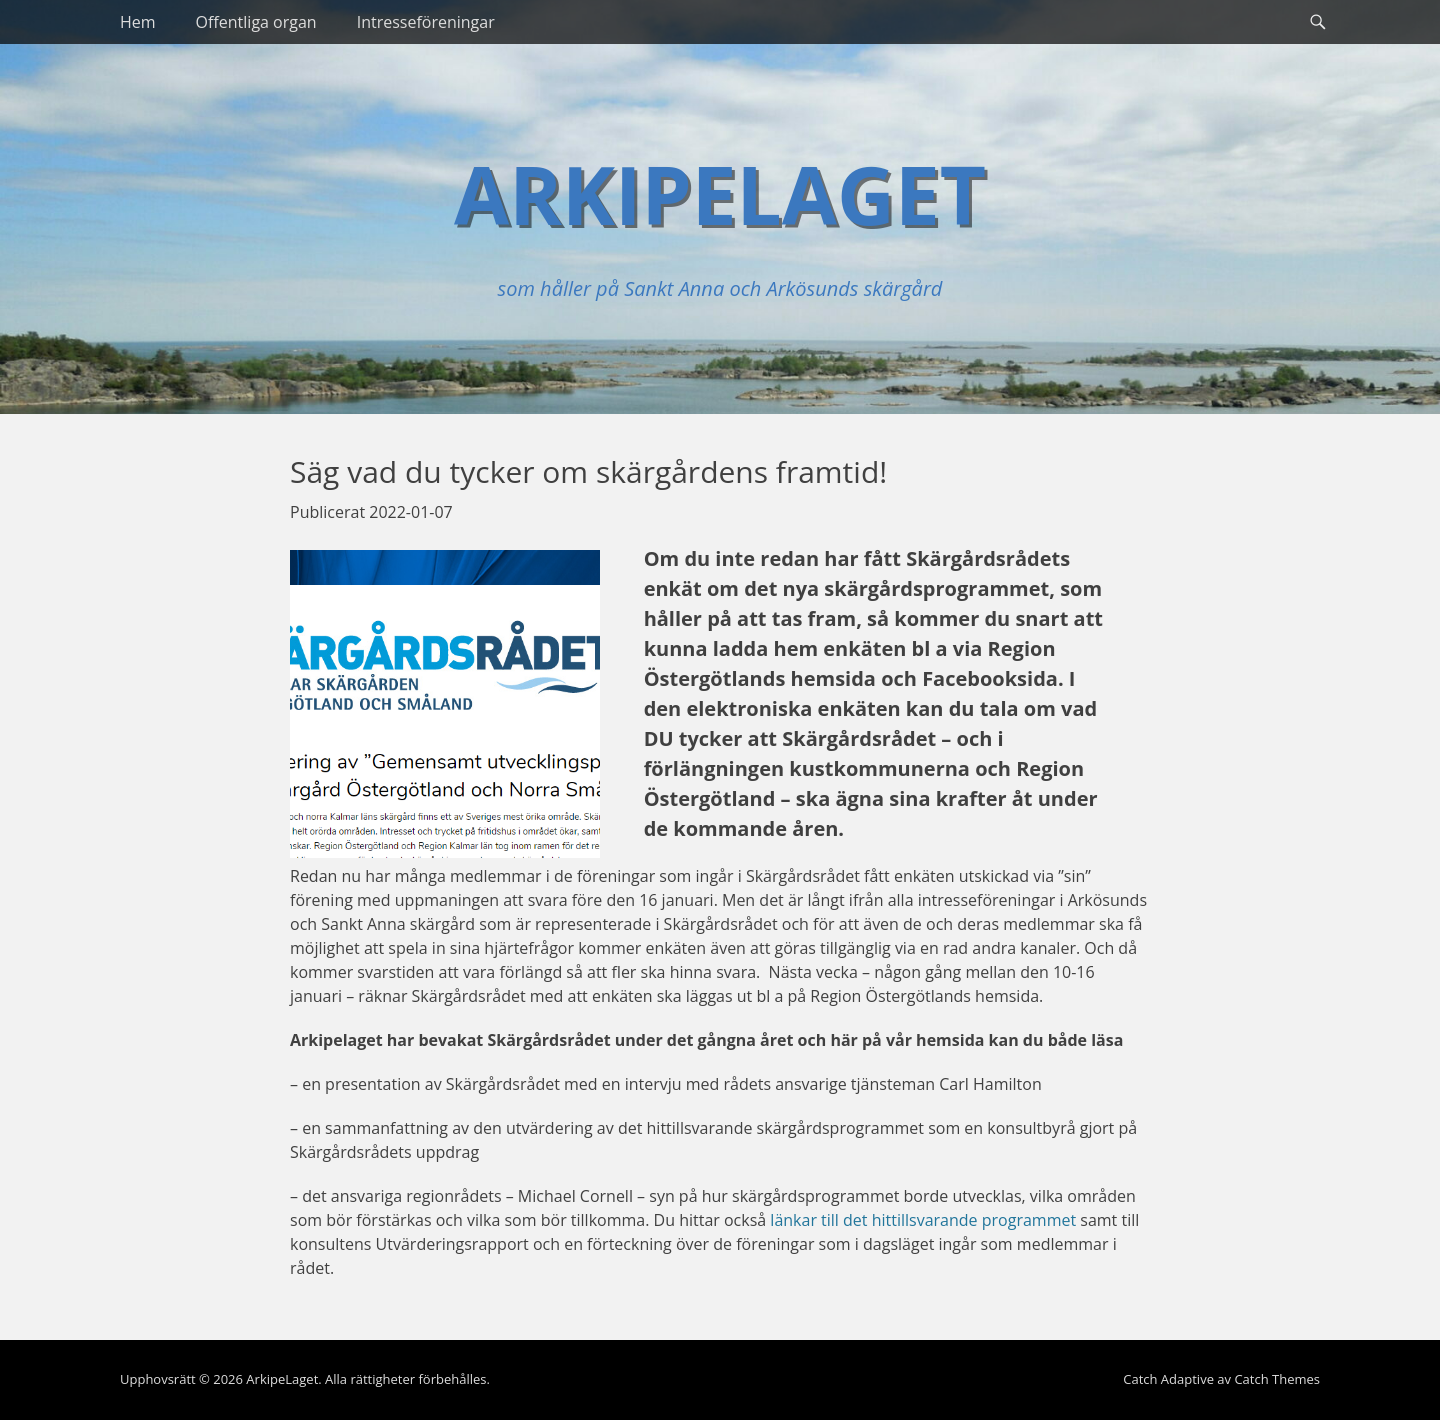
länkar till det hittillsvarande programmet (923, 1220)
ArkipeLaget (720, 193)
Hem (138, 22)
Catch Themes (1277, 1379)
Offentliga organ (256, 22)
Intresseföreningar (426, 22)
